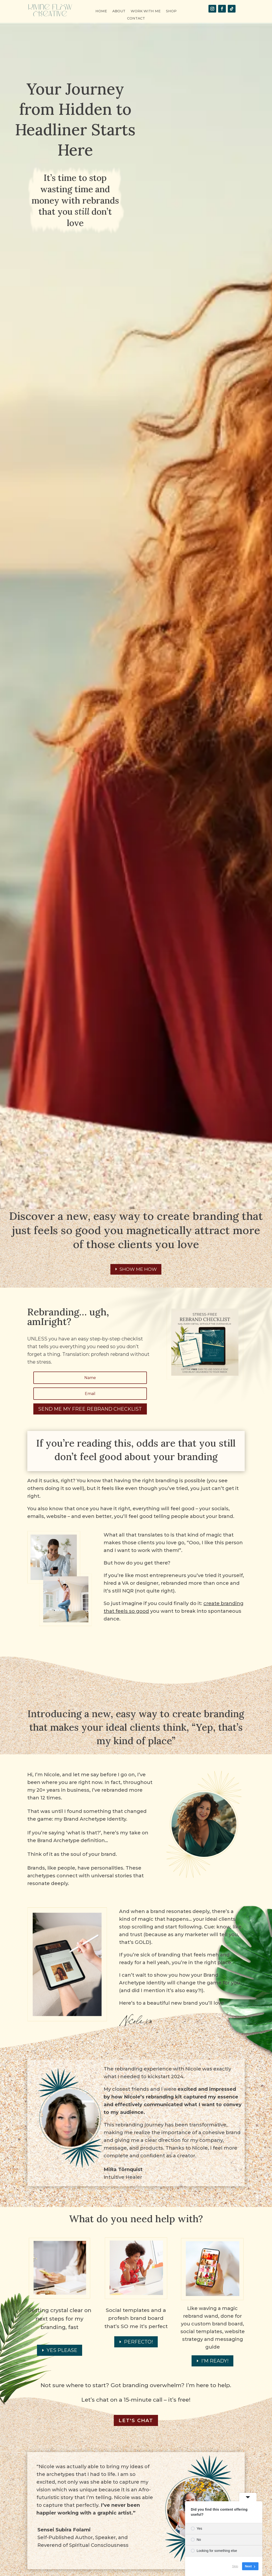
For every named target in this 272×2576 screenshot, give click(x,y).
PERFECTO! (138, 2342)
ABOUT (118, 11)
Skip (235, 2566)
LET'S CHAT (136, 2420)
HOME (101, 11)
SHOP (171, 11)
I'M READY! (215, 2361)
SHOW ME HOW (138, 1269)
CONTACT (136, 18)
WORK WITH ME (146, 11)
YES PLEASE (62, 2350)
